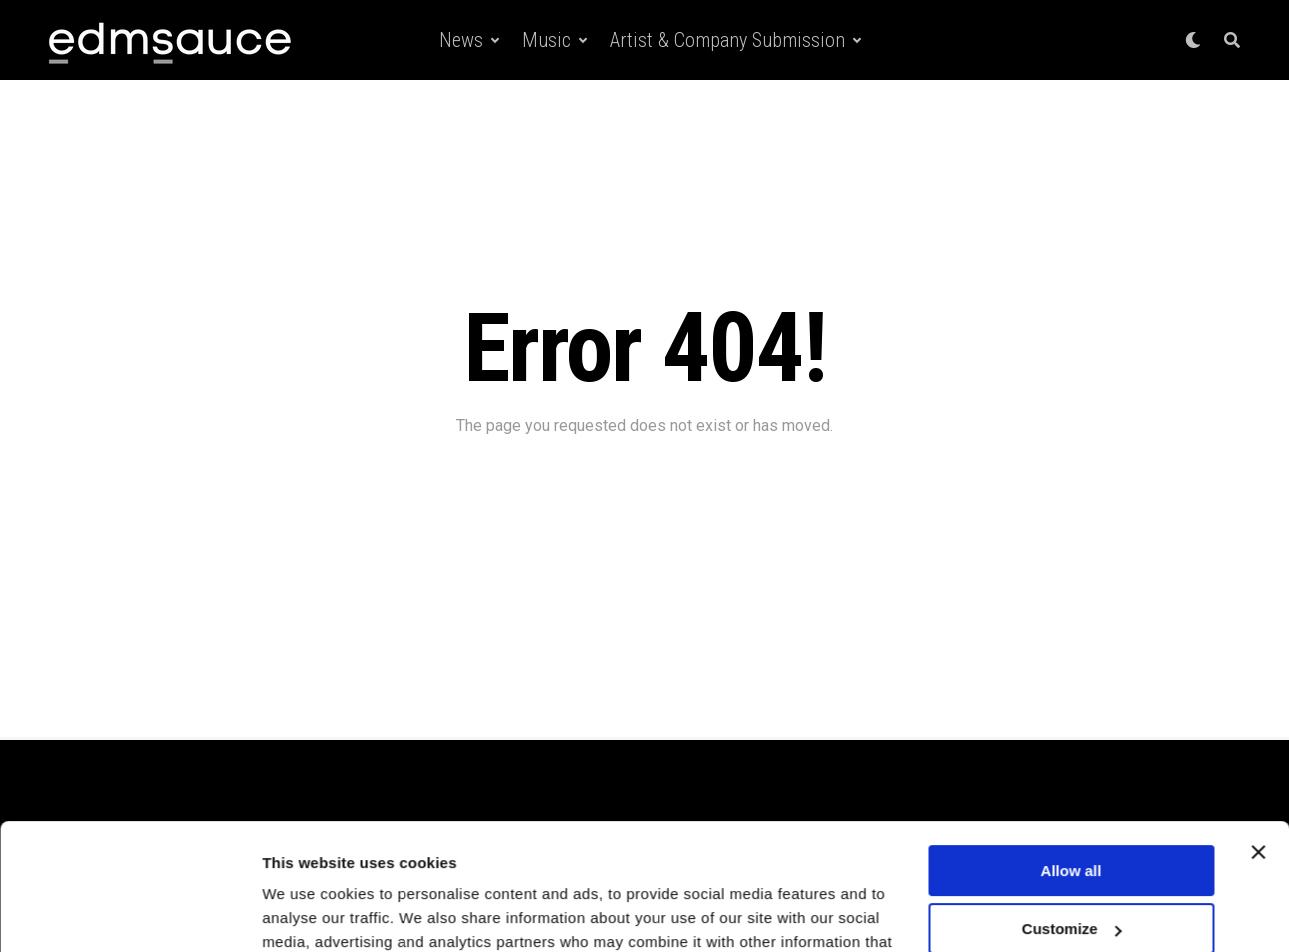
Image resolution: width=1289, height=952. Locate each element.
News (461, 40)
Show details (308, 912)
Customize (1072, 820)
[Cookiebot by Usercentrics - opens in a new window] (129, 913)
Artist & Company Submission (727, 40)
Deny (1071, 879)
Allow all (1071, 762)
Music (546, 40)
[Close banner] (1258, 744)
